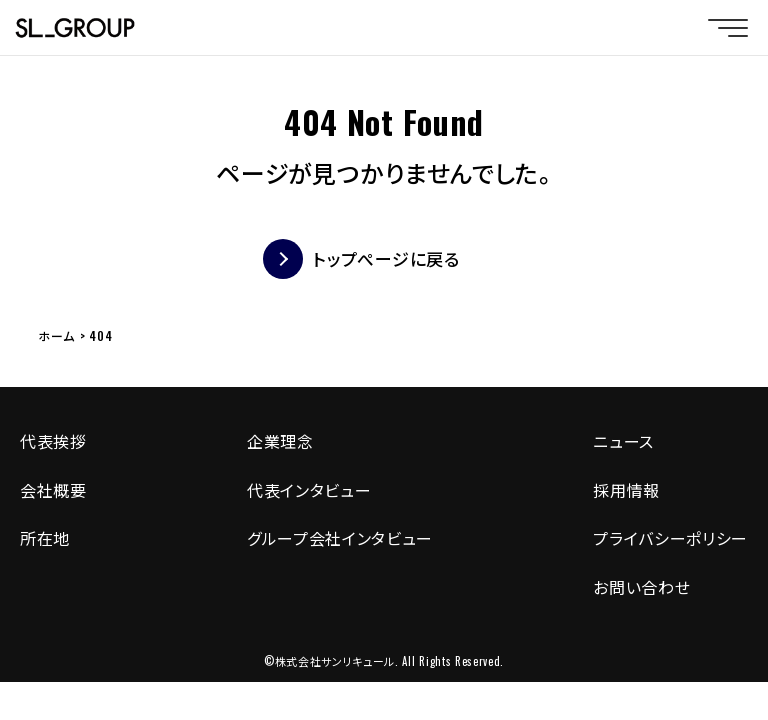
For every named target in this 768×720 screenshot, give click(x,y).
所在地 (45, 538)
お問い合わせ (641, 587)
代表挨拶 (53, 441)
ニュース (623, 441)
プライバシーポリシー (670, 538)
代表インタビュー (309, 490)
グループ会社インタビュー (340, 538)
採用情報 (626, 490)
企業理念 (280, 441)
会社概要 (53, 490)
